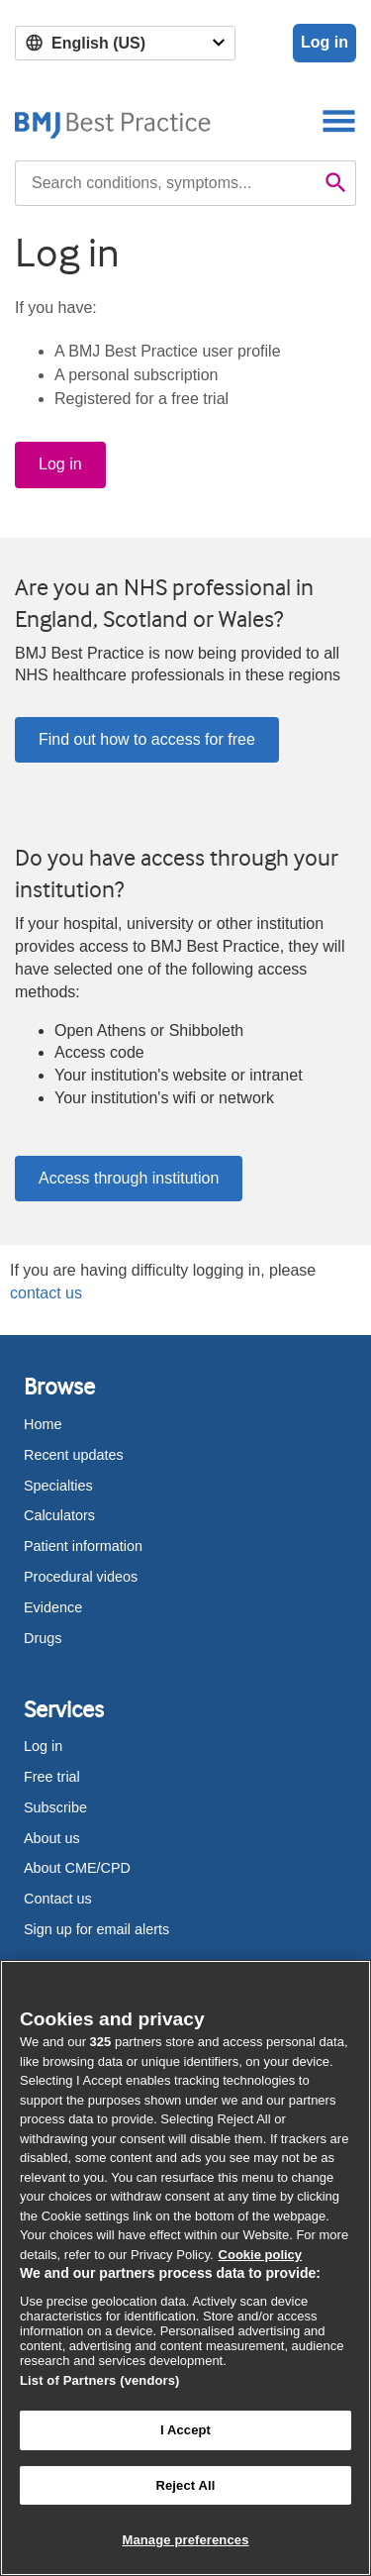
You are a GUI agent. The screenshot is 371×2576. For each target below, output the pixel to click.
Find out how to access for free (147, 739)
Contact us (58, 1898)
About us (52, 1838)
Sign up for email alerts (96, 1929)
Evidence (53, 1607)
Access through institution (129, 1178)
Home (42, 1424)
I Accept (185, 2429)
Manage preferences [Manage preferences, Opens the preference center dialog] (185, 2539)
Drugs (42, 1638)
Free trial (52, 1777)
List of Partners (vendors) (100, 2380)
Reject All (185, 2485)
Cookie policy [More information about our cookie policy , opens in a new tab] (261, 2254)
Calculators (59, 1515)
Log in (324, 42)
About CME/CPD (77, 1868)
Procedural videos (81, 1577)
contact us (46, 1293)
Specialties (58, 1486)
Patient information (83, 1546)
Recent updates (74, 1455)
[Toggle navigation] (339, 120)
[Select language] (125, 43)
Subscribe (55, 1807)
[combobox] (166, 183)
